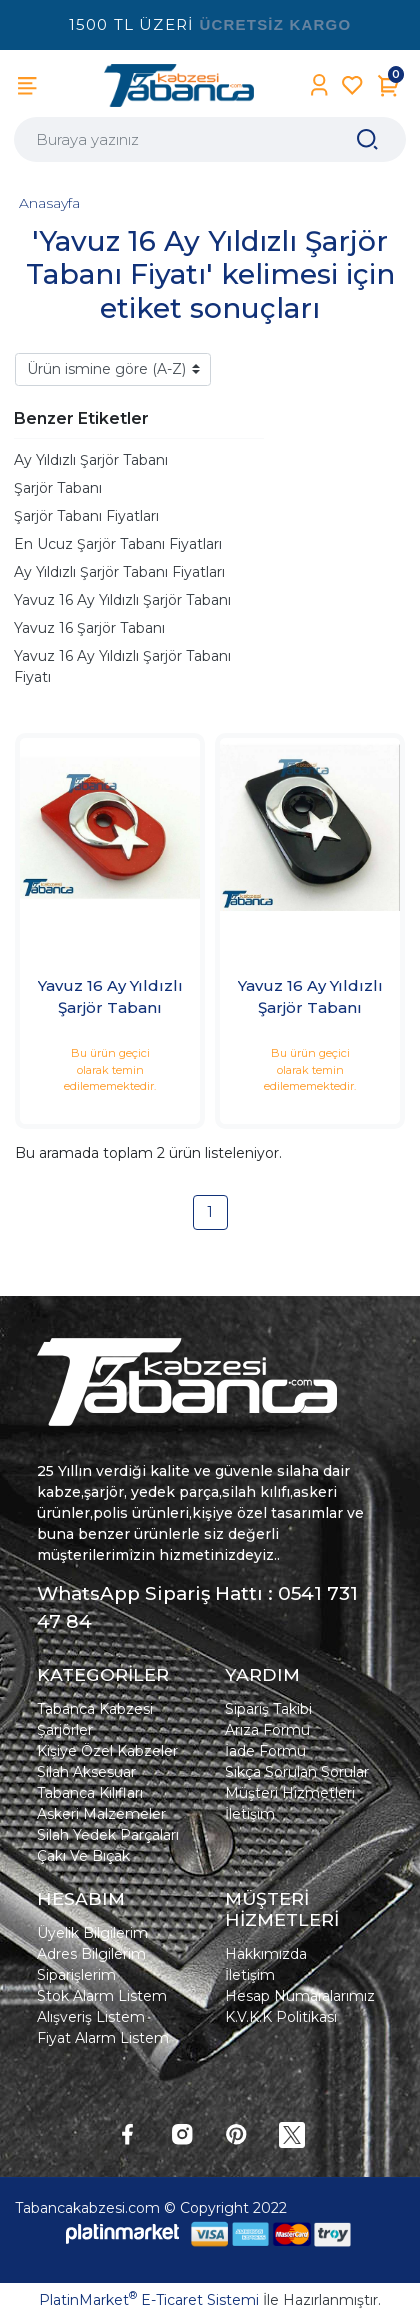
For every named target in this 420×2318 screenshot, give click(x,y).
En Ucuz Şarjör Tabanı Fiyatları (118, 544)
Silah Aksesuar (86, 1772)
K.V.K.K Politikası (281, 2017)
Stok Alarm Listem (102, 1996)
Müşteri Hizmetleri (290, 1793)
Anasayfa (49, 203)
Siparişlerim (76, 1975)
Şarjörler (65, 1730)
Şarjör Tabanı (58, 488)
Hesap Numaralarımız (300, 1996)
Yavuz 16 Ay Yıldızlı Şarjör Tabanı (122, 600)
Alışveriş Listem (91, 2017)
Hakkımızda (266, 1954)
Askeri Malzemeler (101, 1814)
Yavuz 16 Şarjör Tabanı (89, 628)
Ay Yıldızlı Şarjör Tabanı (91, 460)
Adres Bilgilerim (91, 1954)
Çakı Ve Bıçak (83, 1856)
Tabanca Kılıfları (90, 1793)
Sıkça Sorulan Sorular (297, 1772)
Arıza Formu (267, 1730)
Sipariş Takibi (268, 1709)
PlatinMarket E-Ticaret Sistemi (149, 2300)
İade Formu (265, 1751)
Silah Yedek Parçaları (108, 1835)
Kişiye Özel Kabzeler (107, 1751)
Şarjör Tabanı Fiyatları (86, 516)
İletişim (250, 1814)
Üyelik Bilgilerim (92, 1933)
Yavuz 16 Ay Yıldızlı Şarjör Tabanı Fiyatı (122, 666)
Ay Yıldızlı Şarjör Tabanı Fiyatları (119, 572)
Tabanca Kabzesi (95, 1709)
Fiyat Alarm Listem (103, 2038)
